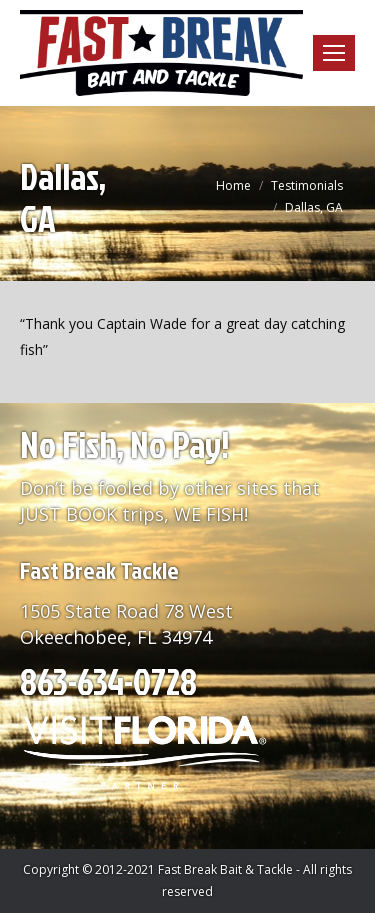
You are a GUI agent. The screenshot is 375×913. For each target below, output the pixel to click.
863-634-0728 (108, 681)
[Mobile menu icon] (334, 53)
